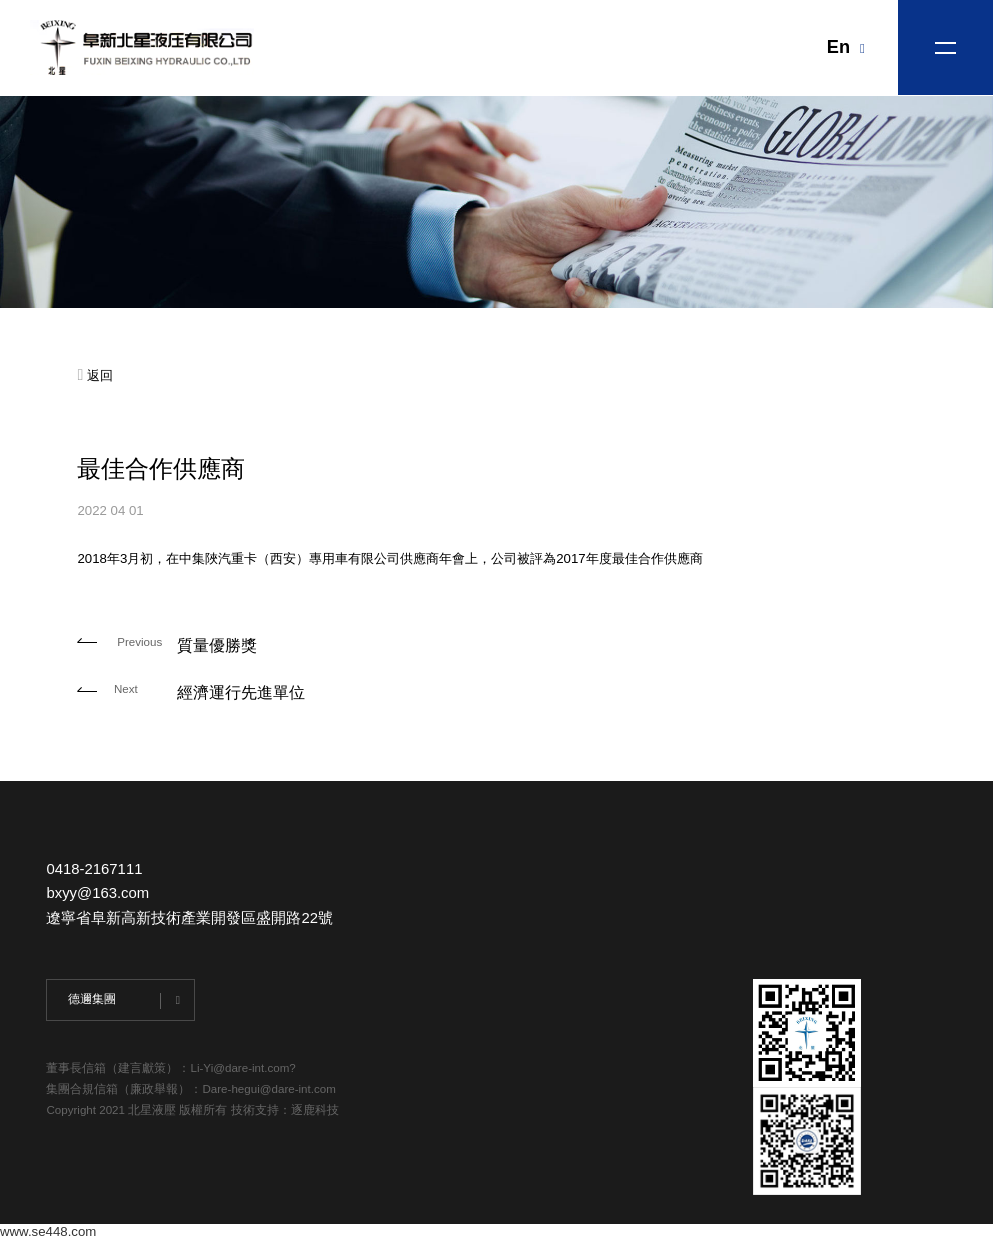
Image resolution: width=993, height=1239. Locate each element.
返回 (95, 375)
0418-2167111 (94, 869)
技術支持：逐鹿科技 (285, 1110)
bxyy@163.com (97, 893)
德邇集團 (92, 999)
